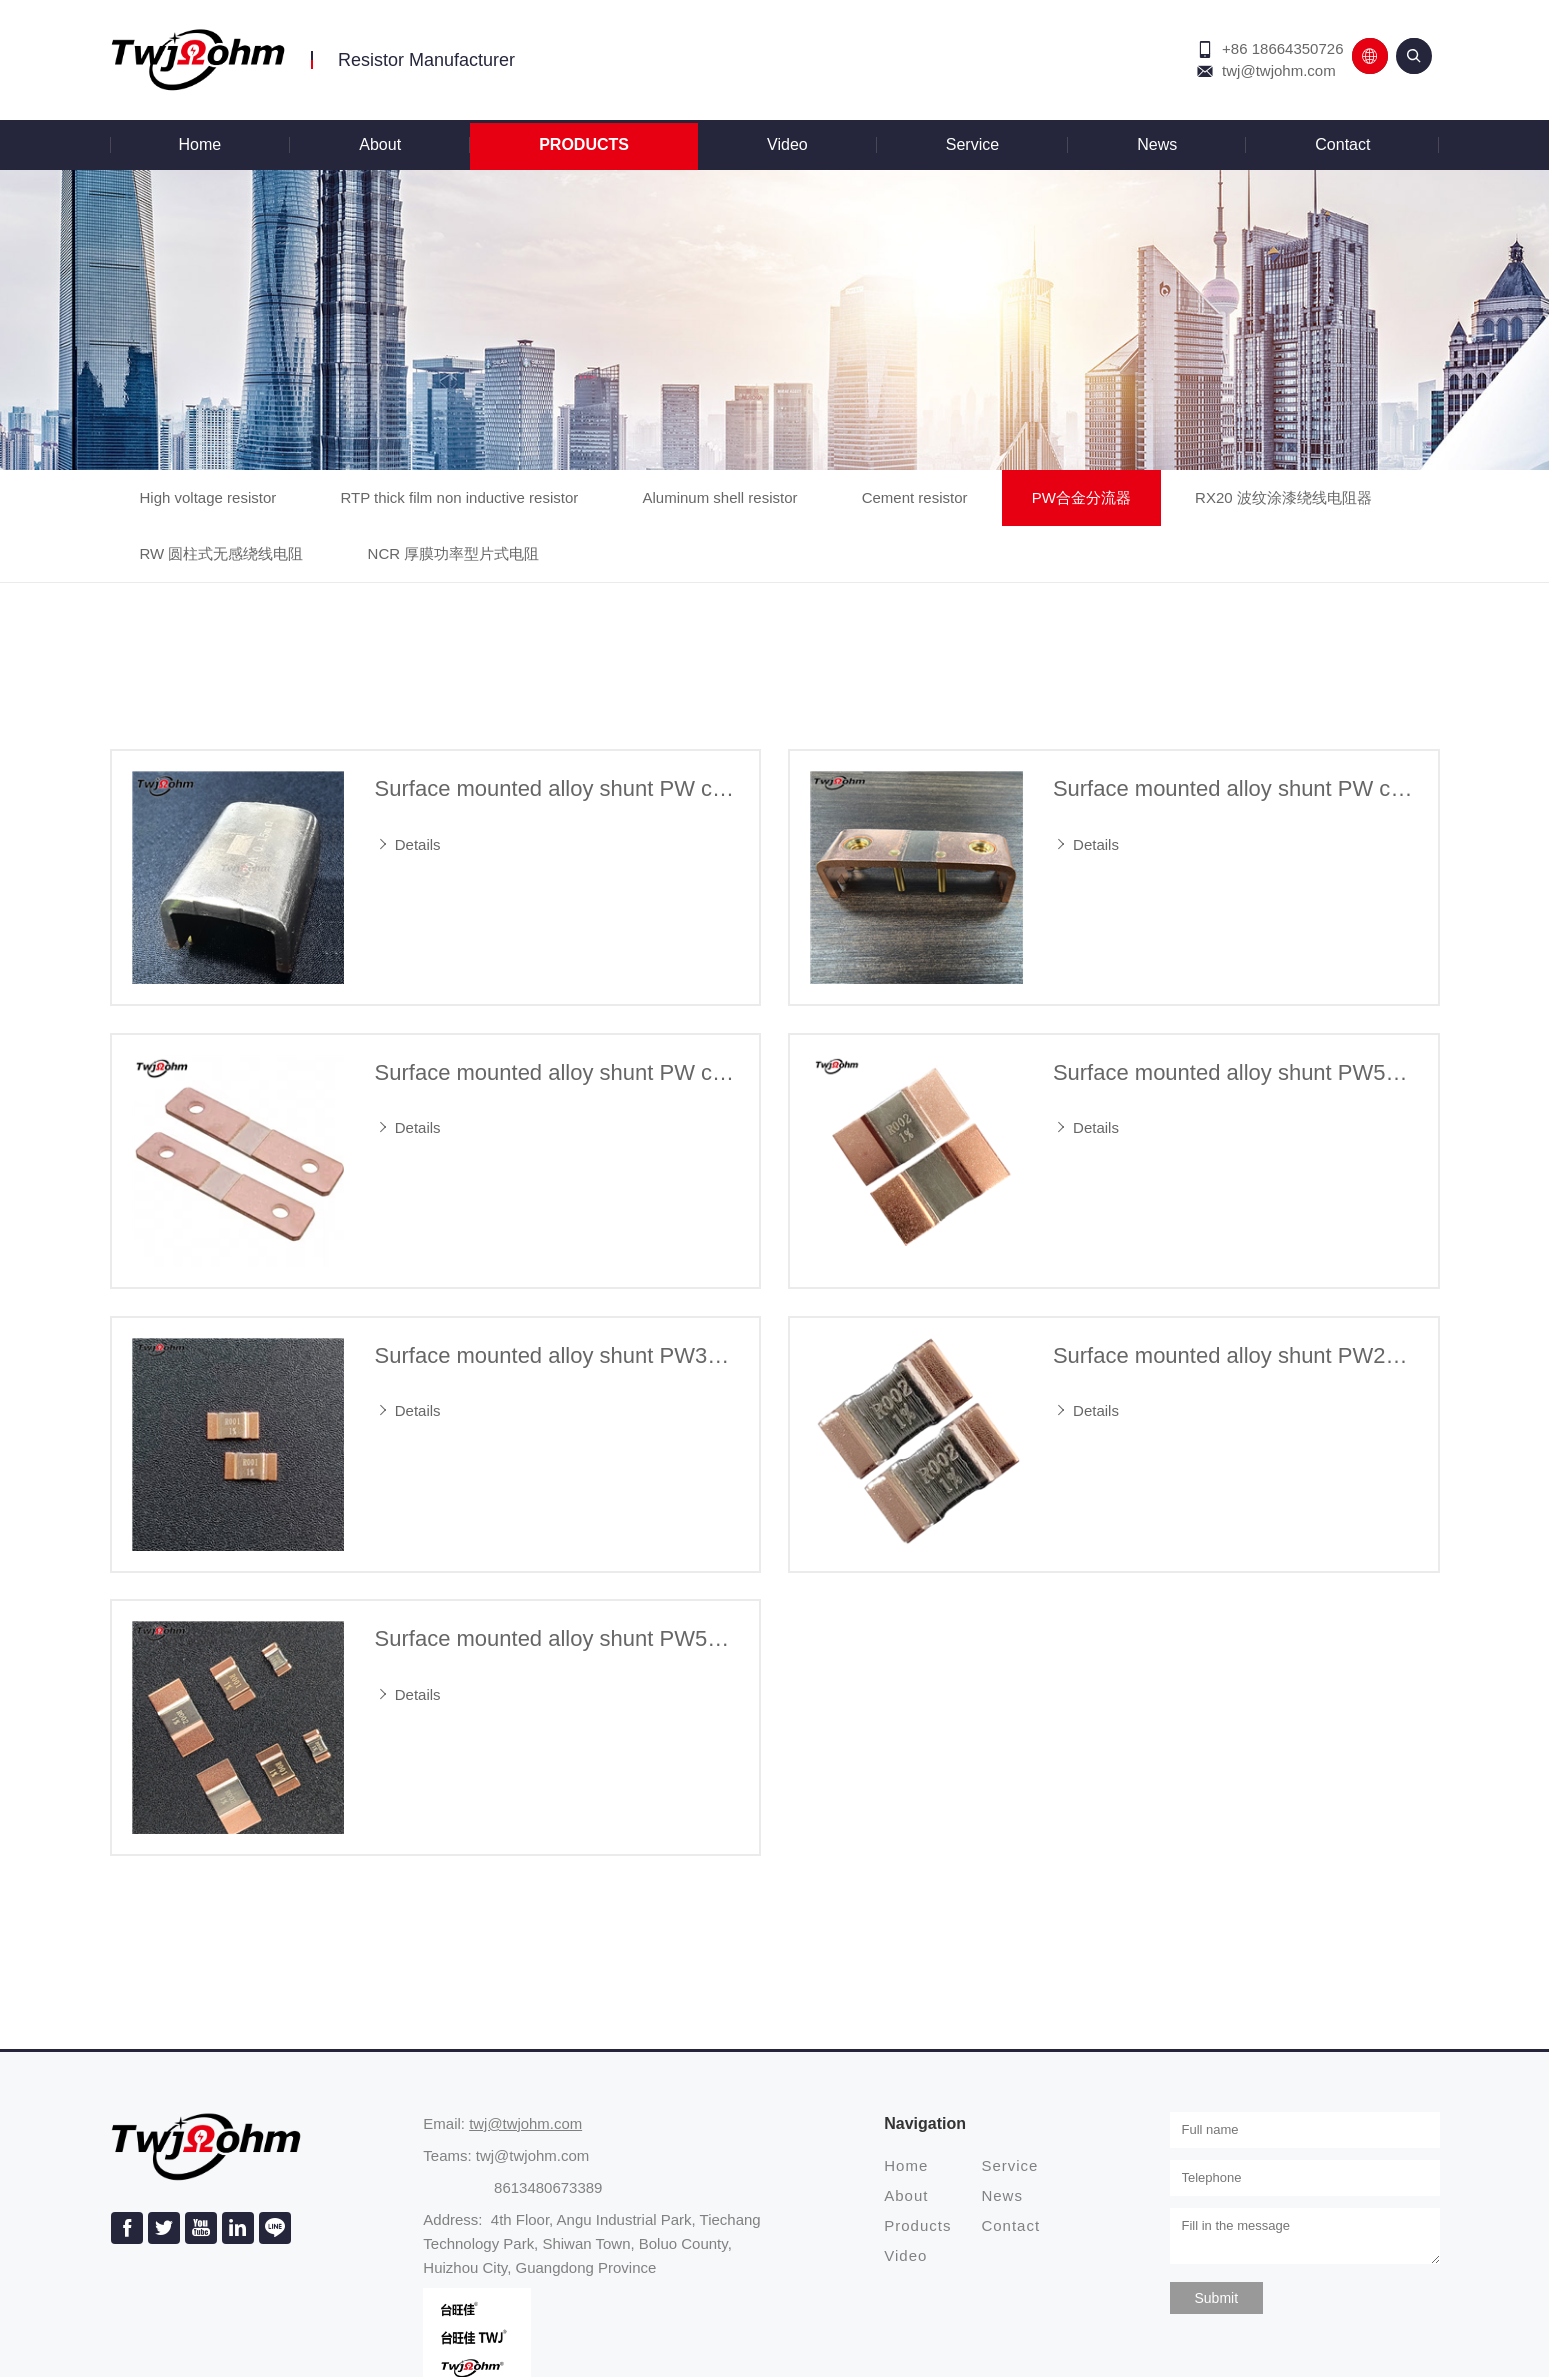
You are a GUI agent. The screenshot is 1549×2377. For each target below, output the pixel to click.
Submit (1217, 2298)
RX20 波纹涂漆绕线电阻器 (1283, 497)
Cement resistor (915, 497)
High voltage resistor (208, 497)
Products (584, 144)
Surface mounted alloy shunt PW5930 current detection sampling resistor (1235, 1072)
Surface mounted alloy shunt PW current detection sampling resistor (557, 788)
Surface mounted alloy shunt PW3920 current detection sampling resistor (557, 1355)
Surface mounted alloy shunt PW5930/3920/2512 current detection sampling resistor (557, 1638)
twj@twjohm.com (1279, 70)
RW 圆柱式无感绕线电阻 (222, 553)
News (1157, 144)
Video (787, 144)
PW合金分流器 (1081, 497)
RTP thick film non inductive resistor (459, 497)
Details (408, 844)
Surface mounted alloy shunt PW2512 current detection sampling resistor (1235, 1355)
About (380, 144)
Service (972, 144)
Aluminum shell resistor (719, 497)
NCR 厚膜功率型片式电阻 (454, 553)
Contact (1342, 144)
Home (200, 144)
